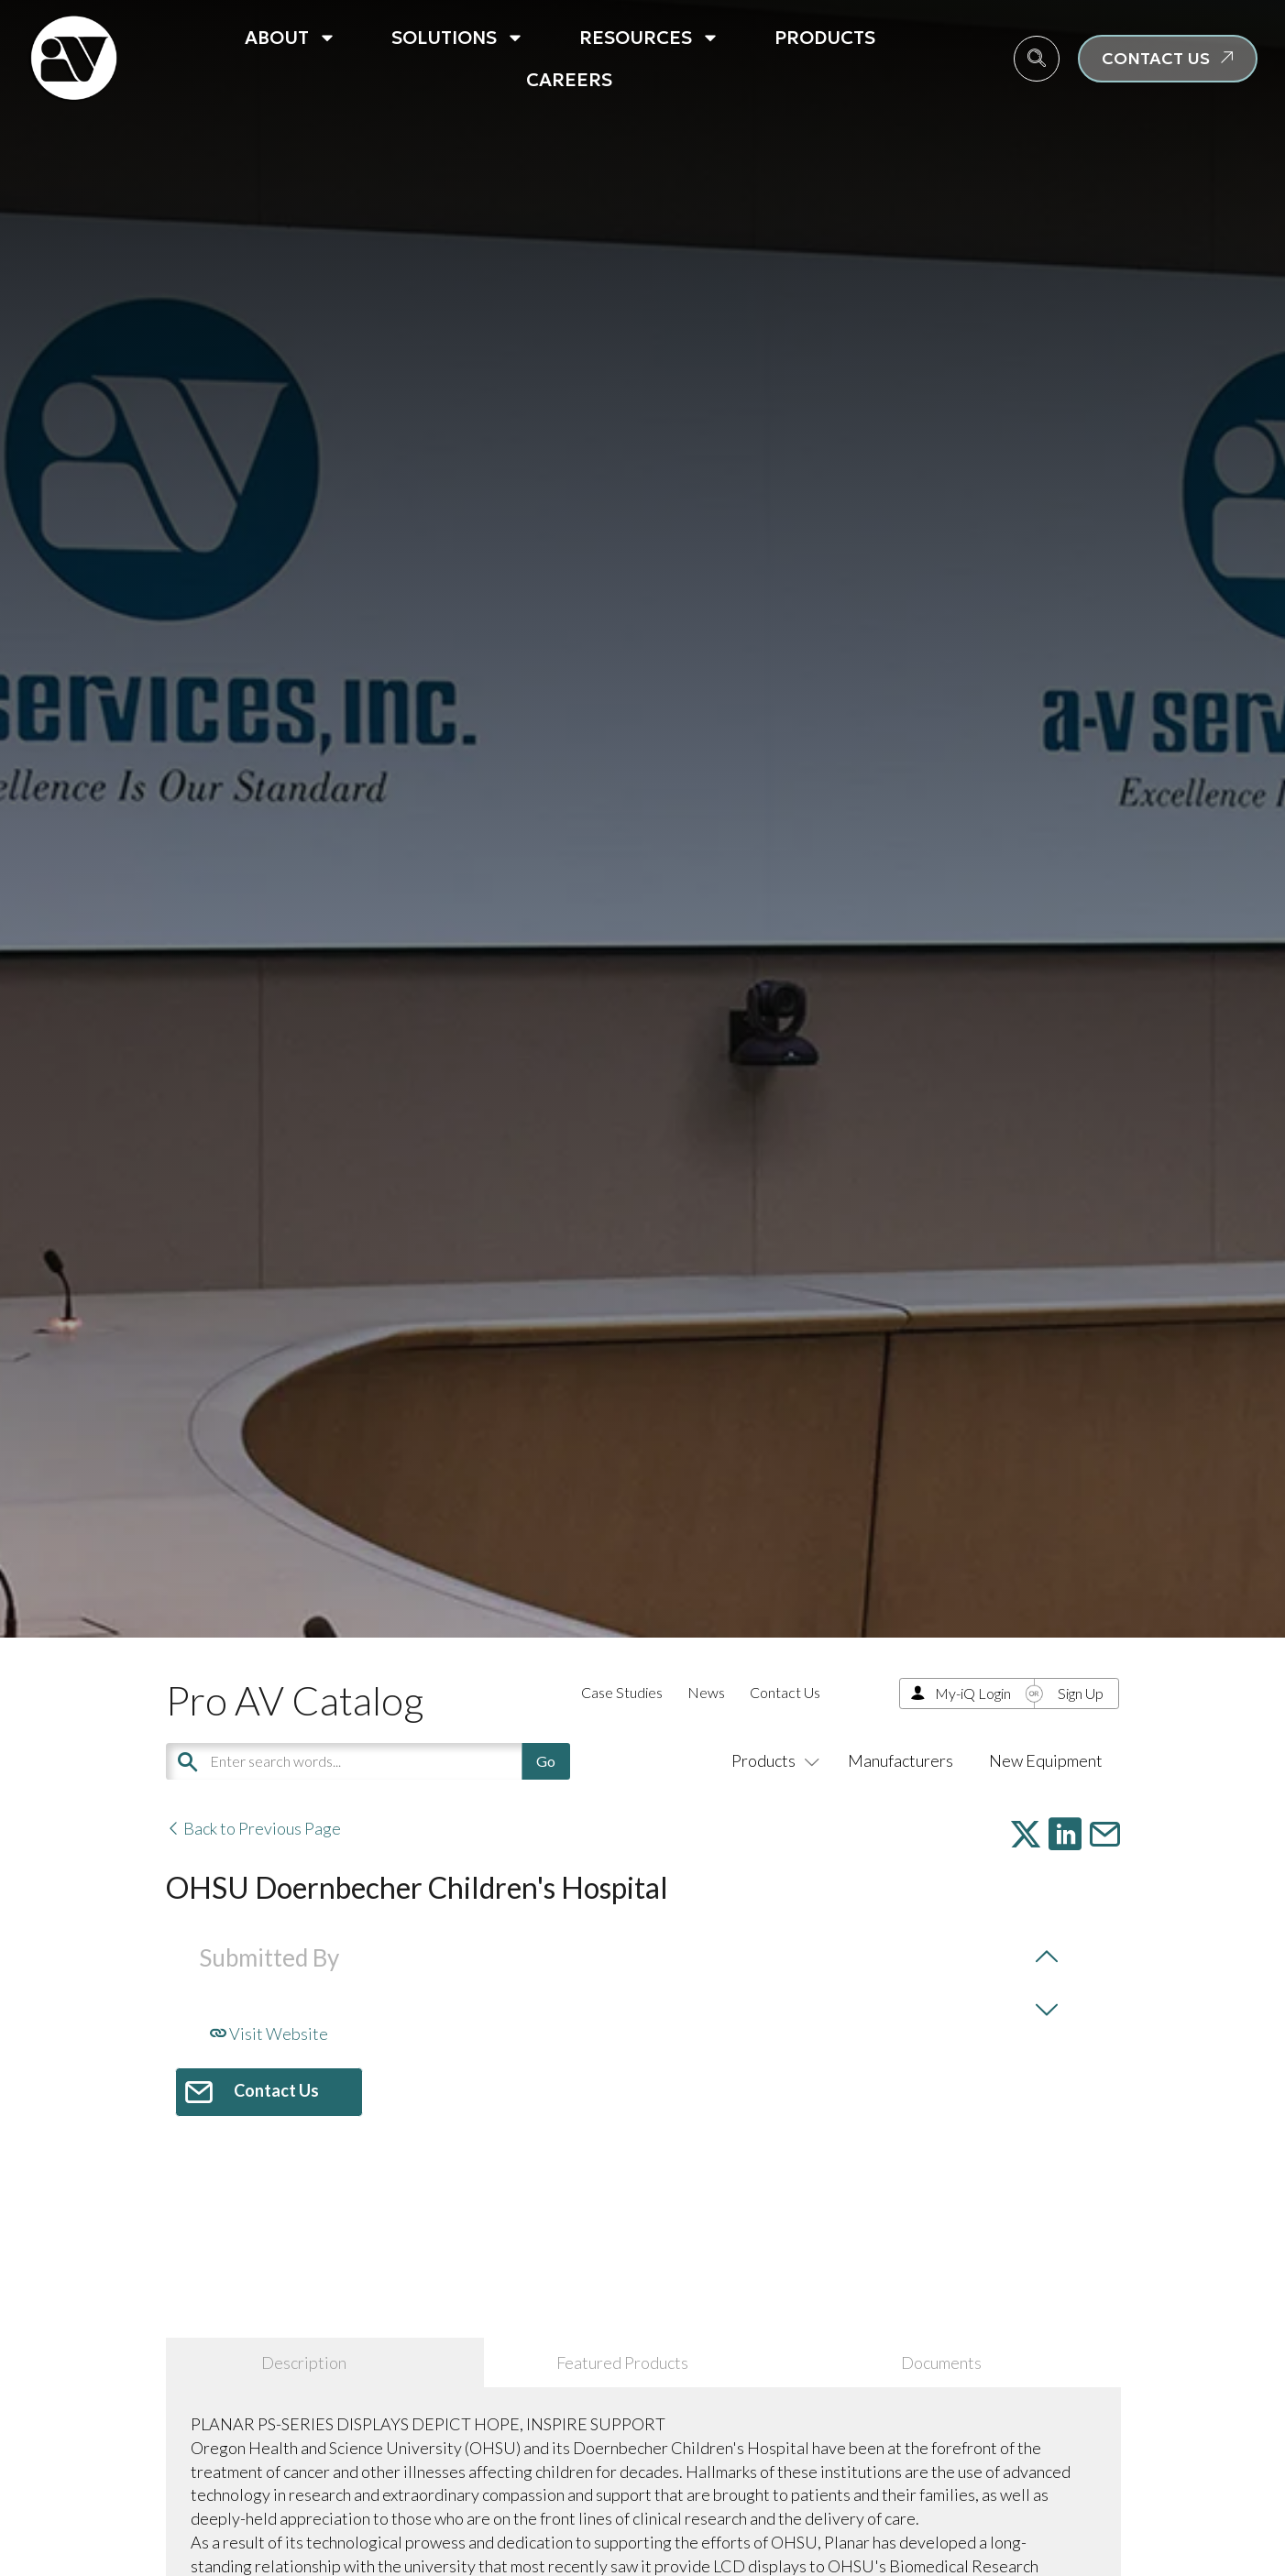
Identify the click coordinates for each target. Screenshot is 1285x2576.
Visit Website (269, 2033)
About (290, 37)
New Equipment (1046, 1760)
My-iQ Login (973, 1693)
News (706, 1692)
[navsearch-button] (1037, 59)
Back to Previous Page (253, 1828)
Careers (569, 80)
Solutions (457, 37)
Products (824, 37)
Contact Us (785, 1692)
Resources (649, 37)
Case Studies (622, 1692)
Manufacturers (900, 1760)
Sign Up (1081, 1693)
